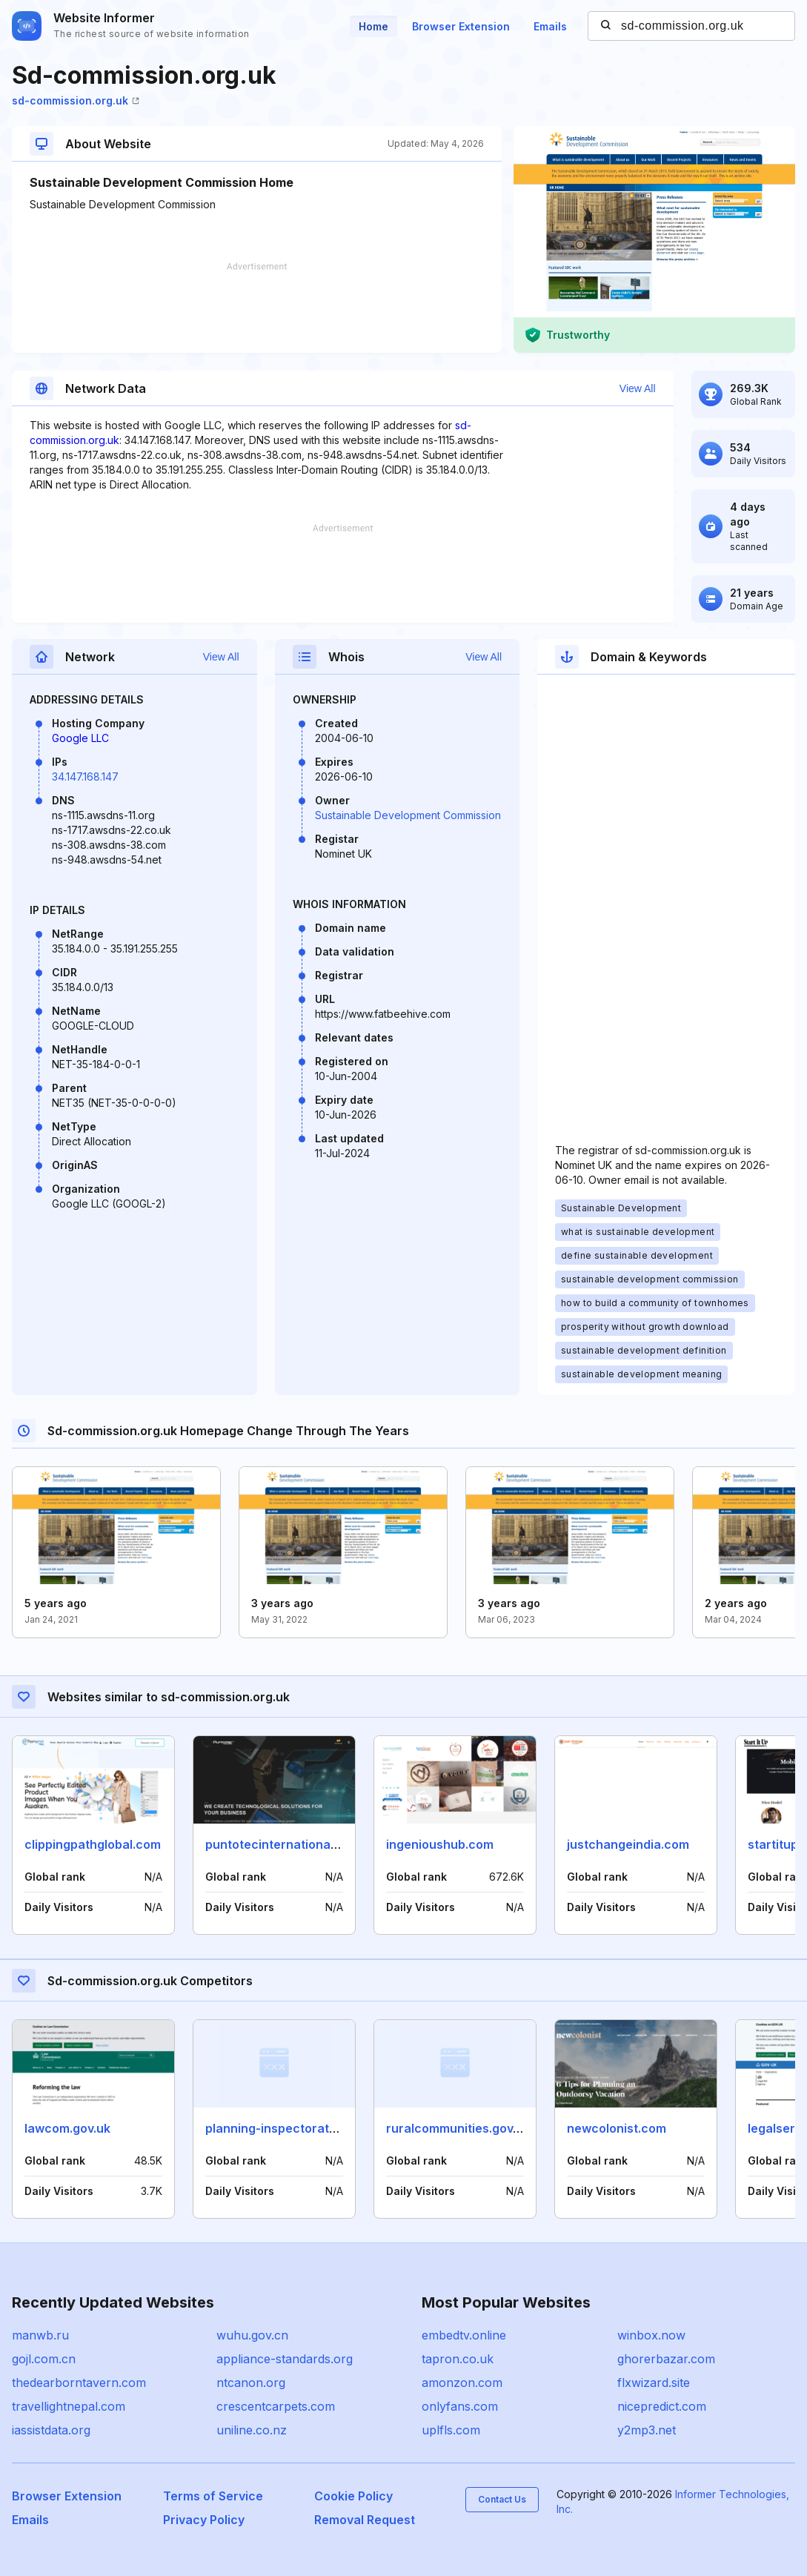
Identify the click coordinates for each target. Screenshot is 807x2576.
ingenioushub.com (440, 1844)
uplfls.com (451, 2430)
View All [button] (638, 388)
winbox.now (651, 2335)
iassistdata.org (51, 2430)
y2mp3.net (646, 2430)
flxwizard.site (653, 2382)
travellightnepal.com (68, 2406)
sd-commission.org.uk (75, 100)
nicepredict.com (661, 2406)
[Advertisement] (257, 307)
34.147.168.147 (85, 776)
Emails (550, 26)
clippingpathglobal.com (92, 1844)
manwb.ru (40, 2335)
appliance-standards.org (284, 2358)
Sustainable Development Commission (408, 815)
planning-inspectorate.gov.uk (291, 2128)
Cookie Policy (353, 2496)
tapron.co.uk (458, 2358)
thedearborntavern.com (79, 2382)
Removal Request (364, 2519)
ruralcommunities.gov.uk (458, 2128)
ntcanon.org (250, 2382)
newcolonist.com (616, 2128)
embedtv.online (464, 2335)
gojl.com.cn (44, 2358)
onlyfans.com (460, 2406)
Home (373, 26)
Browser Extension (461, 26)
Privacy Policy (204, 2519)
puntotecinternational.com (283, 1844)
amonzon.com (462, 2382)
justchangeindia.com (628, 1844)
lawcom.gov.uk (67, 2128)
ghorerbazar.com (666, 2358)
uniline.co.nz (251, 2430)
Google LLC (80, 738)
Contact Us (502, 2499)
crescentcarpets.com (275, 2406)
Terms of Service (213, 2496)
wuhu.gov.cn (252, 2335)
